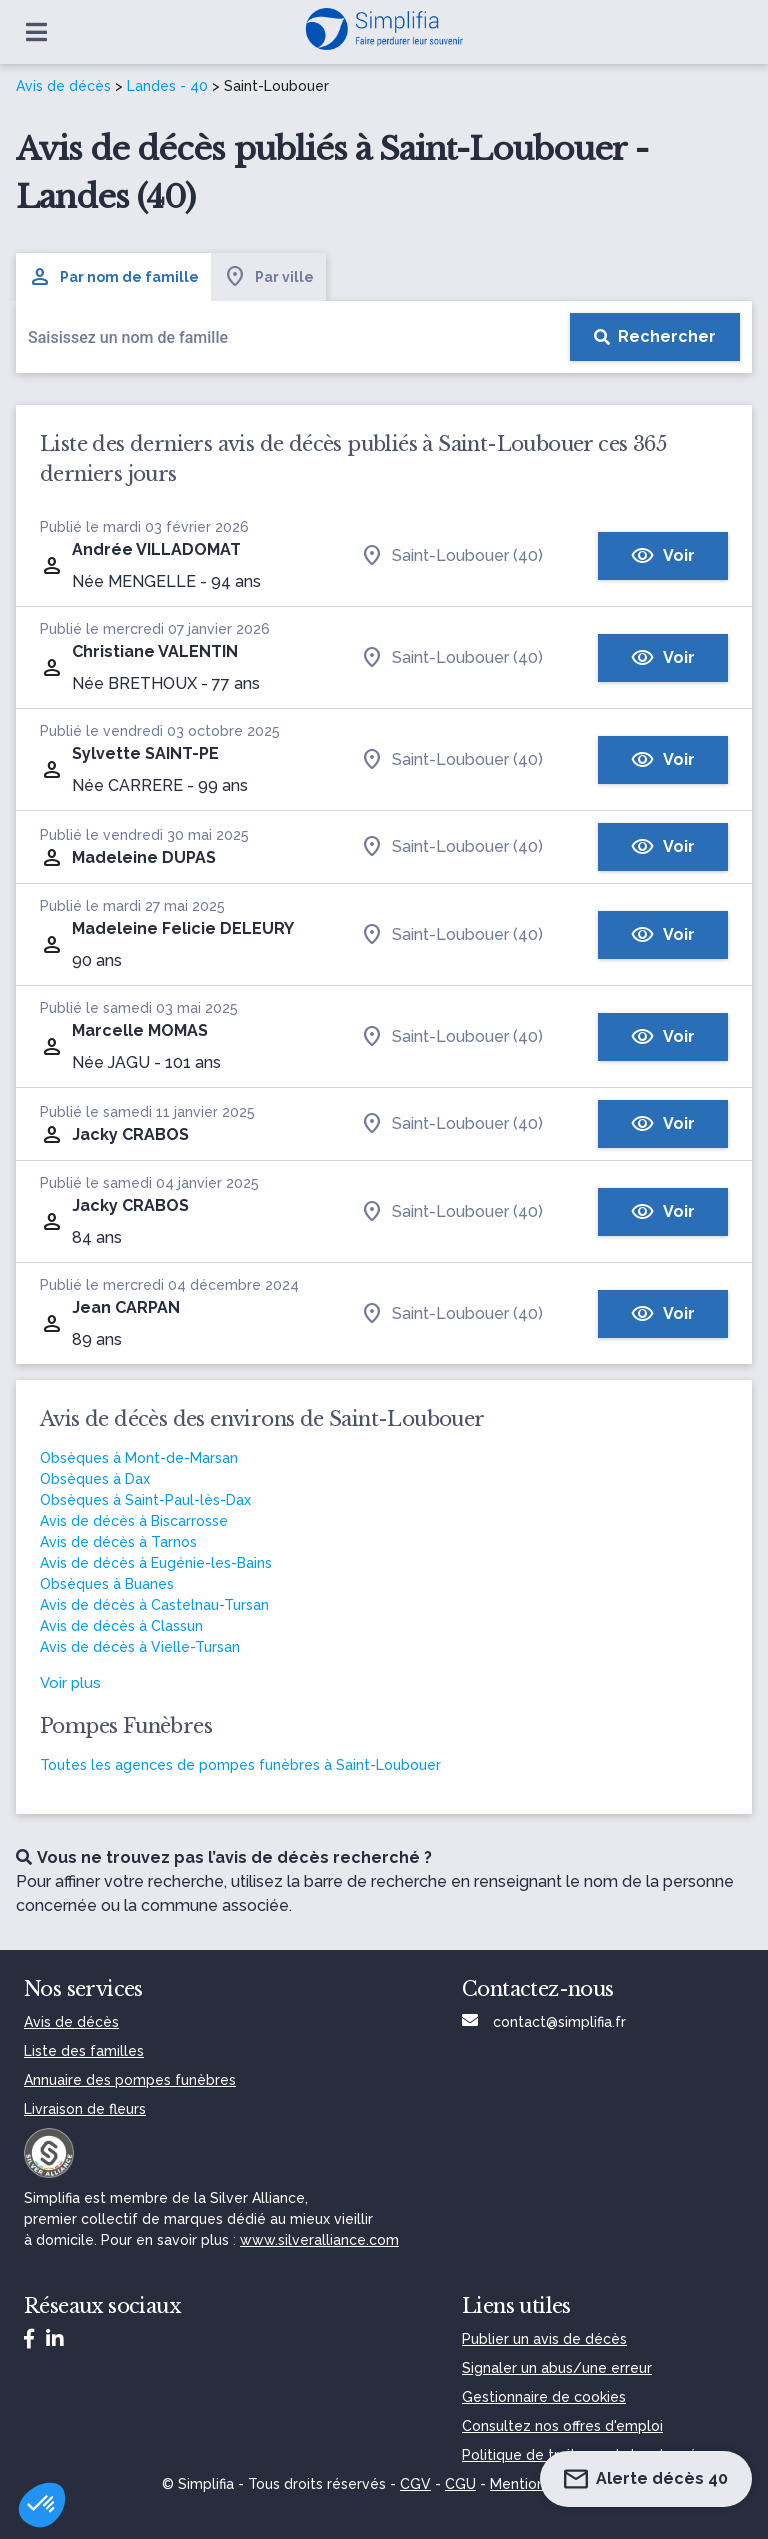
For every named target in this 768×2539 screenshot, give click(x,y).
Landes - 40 (167, 86)
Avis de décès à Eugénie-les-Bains (156, 1563)
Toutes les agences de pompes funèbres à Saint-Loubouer (240, 1765)
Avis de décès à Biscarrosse (134, 1521)
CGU (460, 2484)
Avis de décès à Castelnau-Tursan (154, 1605)
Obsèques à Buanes (107, 1584)
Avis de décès (63, 86)
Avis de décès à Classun (121, 1626)
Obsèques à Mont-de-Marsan (139, 1458)
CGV (415, 2484)
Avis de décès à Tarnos (118, 1542)
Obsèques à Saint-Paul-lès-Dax (145, 1500)
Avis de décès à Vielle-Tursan (140, 1647)
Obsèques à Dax (95, 1479)
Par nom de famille (113, 277)
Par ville (268, 277)
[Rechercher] (655, 337)
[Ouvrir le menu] (36, 32)
